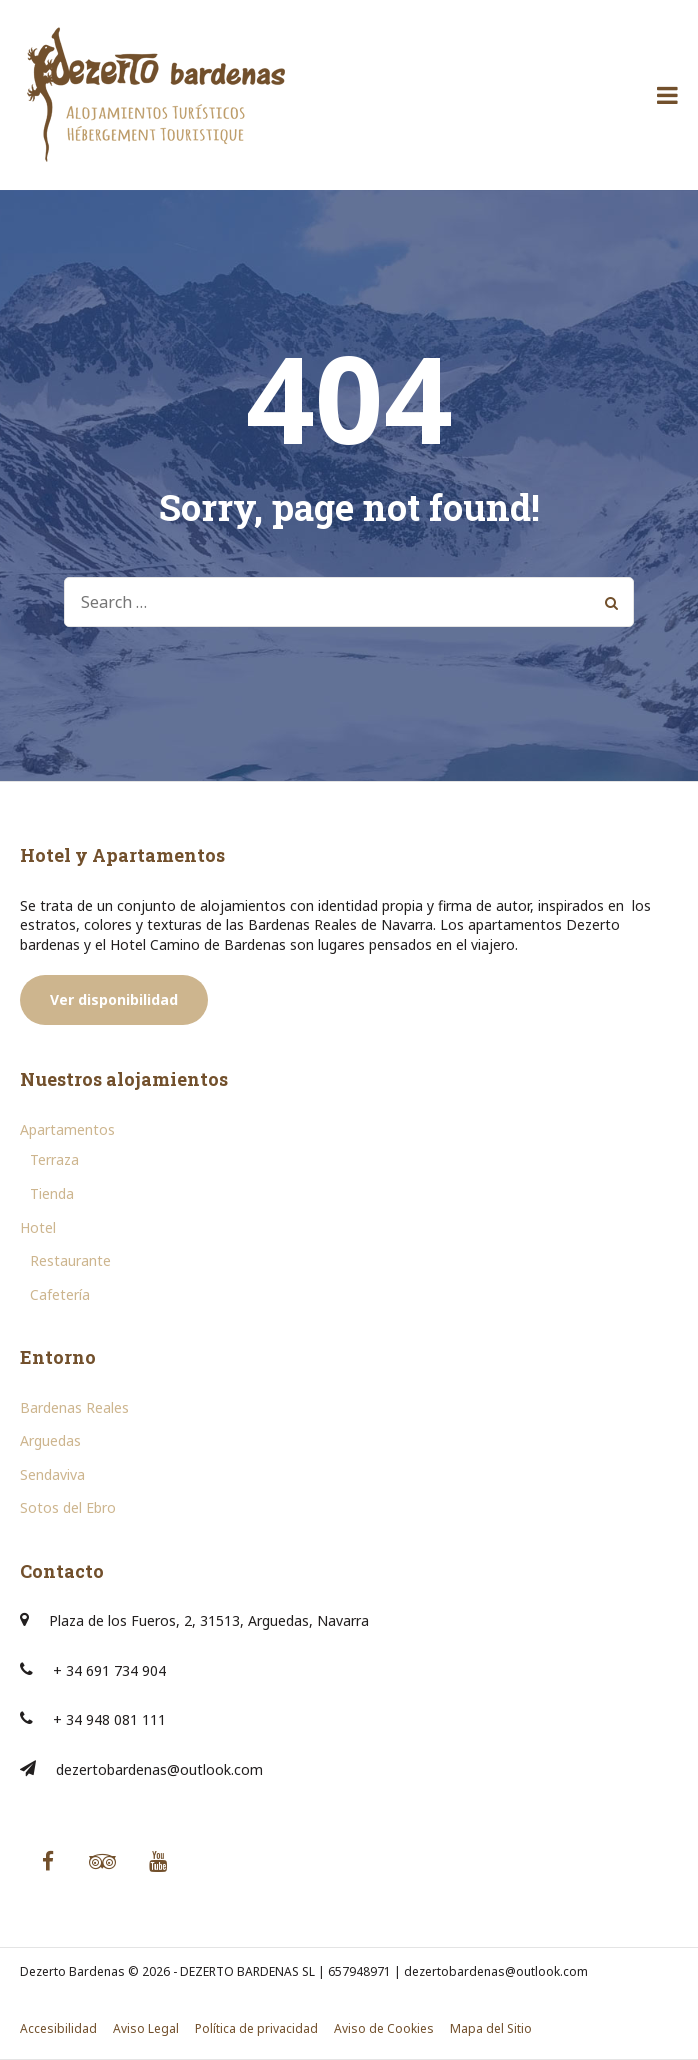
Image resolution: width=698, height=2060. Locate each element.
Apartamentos (67, 1129)
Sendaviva (52, 1474)
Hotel (38, 1227)
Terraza (54, 1159)
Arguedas (50, 1440)
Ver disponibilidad (114, 999)
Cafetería (60, 1294)
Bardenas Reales (74, 1407)
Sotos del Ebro (68, 1507)
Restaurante (70, 1260)
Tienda (52, 1193)
